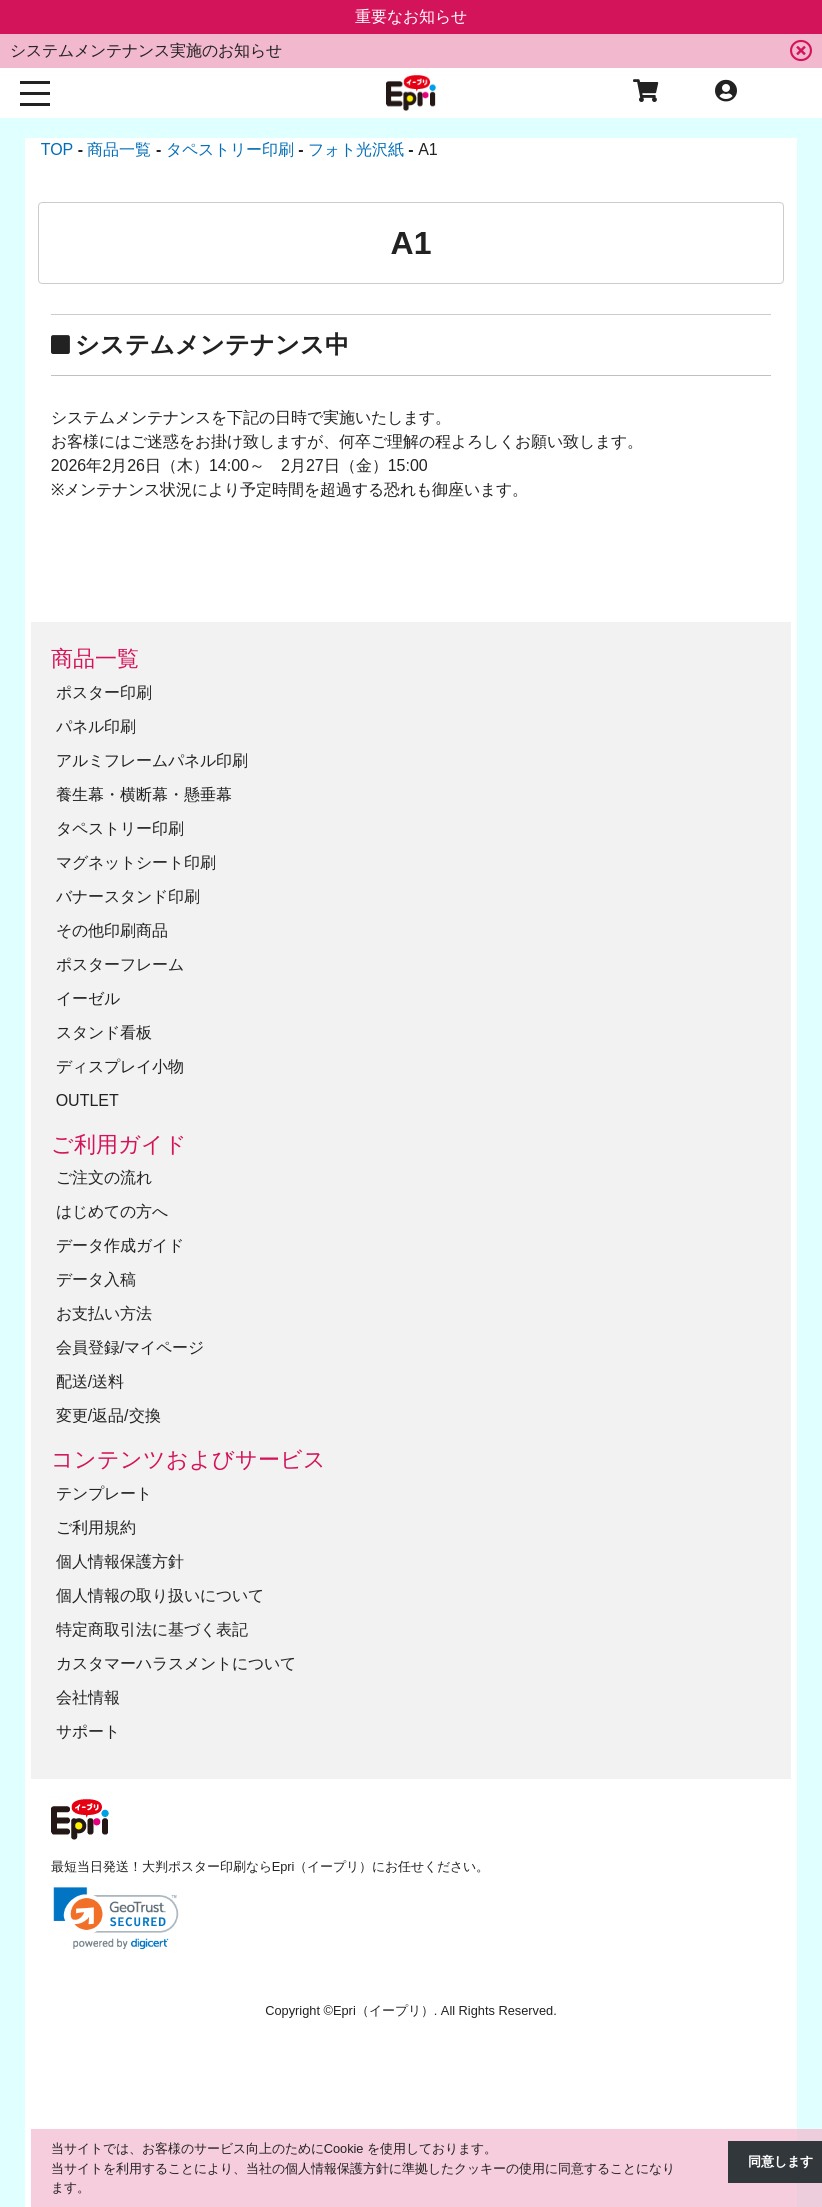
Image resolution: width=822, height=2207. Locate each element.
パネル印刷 (96, 726)
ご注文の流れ (104, 1177)
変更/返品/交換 (108, 1415)
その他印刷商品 (112, 930)
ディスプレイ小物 (120, 1066)
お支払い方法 (104, 1313)
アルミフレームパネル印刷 (152, 760)
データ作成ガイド (120, 1245)
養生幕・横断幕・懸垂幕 (144, 794)
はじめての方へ (112, 1211)
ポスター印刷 (104, 692)
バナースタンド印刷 (128, 896)
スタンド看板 (104, 1032)
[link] (116, 1918)
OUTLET (87, 1100)
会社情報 (88, 1697)
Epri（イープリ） (383, 2010)
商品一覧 (95, 658)
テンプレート (104, 1493)
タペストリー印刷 (120, 828)
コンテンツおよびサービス (188, 1459)
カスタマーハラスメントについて (176, 1663)
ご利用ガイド (119, 1144)
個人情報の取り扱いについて (160, 1595)
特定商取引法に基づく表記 (152, 1629)
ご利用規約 (96, 1527)
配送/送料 (90, 1381)
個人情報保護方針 (120, 1561)
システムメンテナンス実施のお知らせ (146, 50)
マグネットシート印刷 (136, 862)
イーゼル (88, 998)
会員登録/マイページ (130, 1347)
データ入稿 (96, 1279)
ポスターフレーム (120, 964)
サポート (88, 1731)
